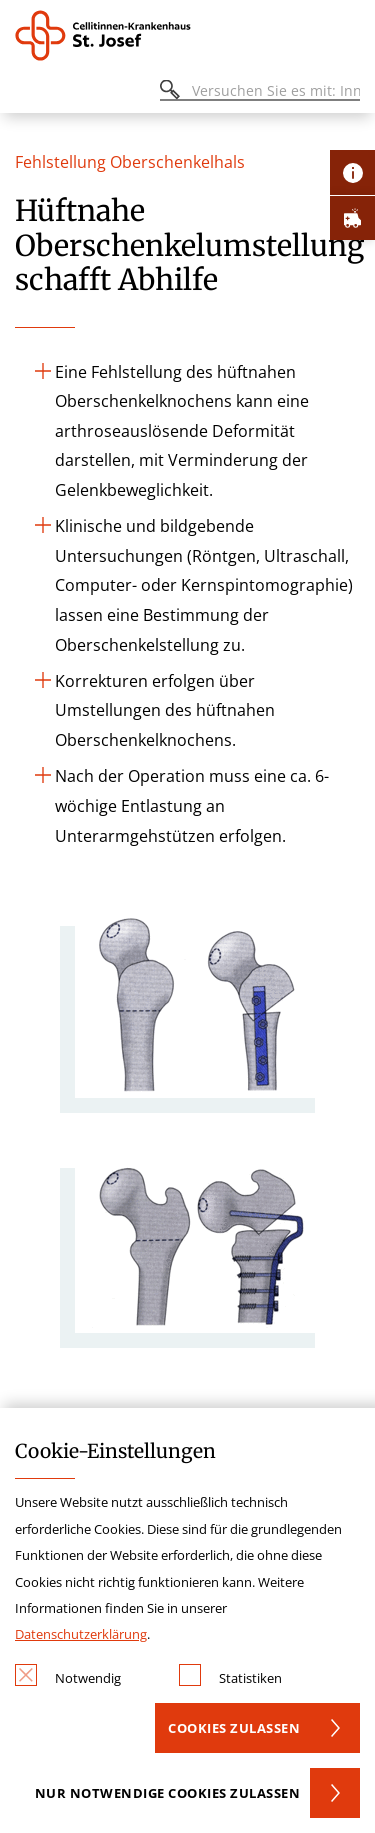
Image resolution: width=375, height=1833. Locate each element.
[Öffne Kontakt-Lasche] (352, 172)
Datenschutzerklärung (81, 1634)
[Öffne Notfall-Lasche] (352, 217)
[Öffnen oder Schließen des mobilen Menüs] (26, 93)
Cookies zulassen (234, 1728)
